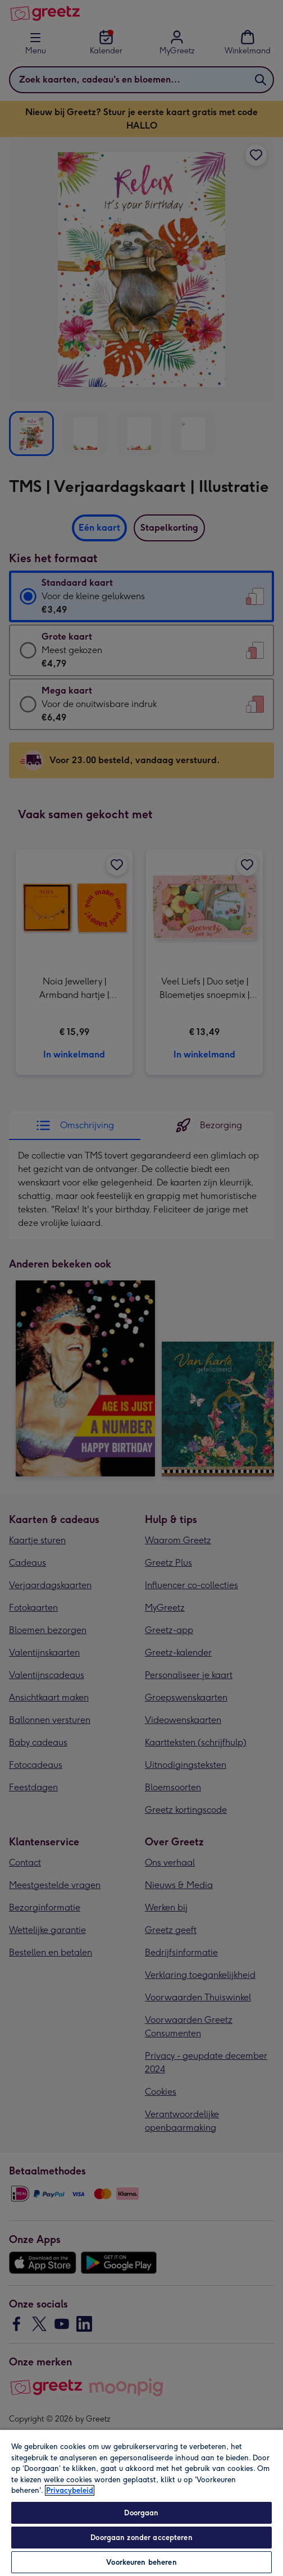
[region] (141, 2502)
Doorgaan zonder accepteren (141, 2537)
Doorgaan (141, 2513)
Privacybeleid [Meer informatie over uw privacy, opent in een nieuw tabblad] (69, 2490)
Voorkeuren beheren (141, 2562)
